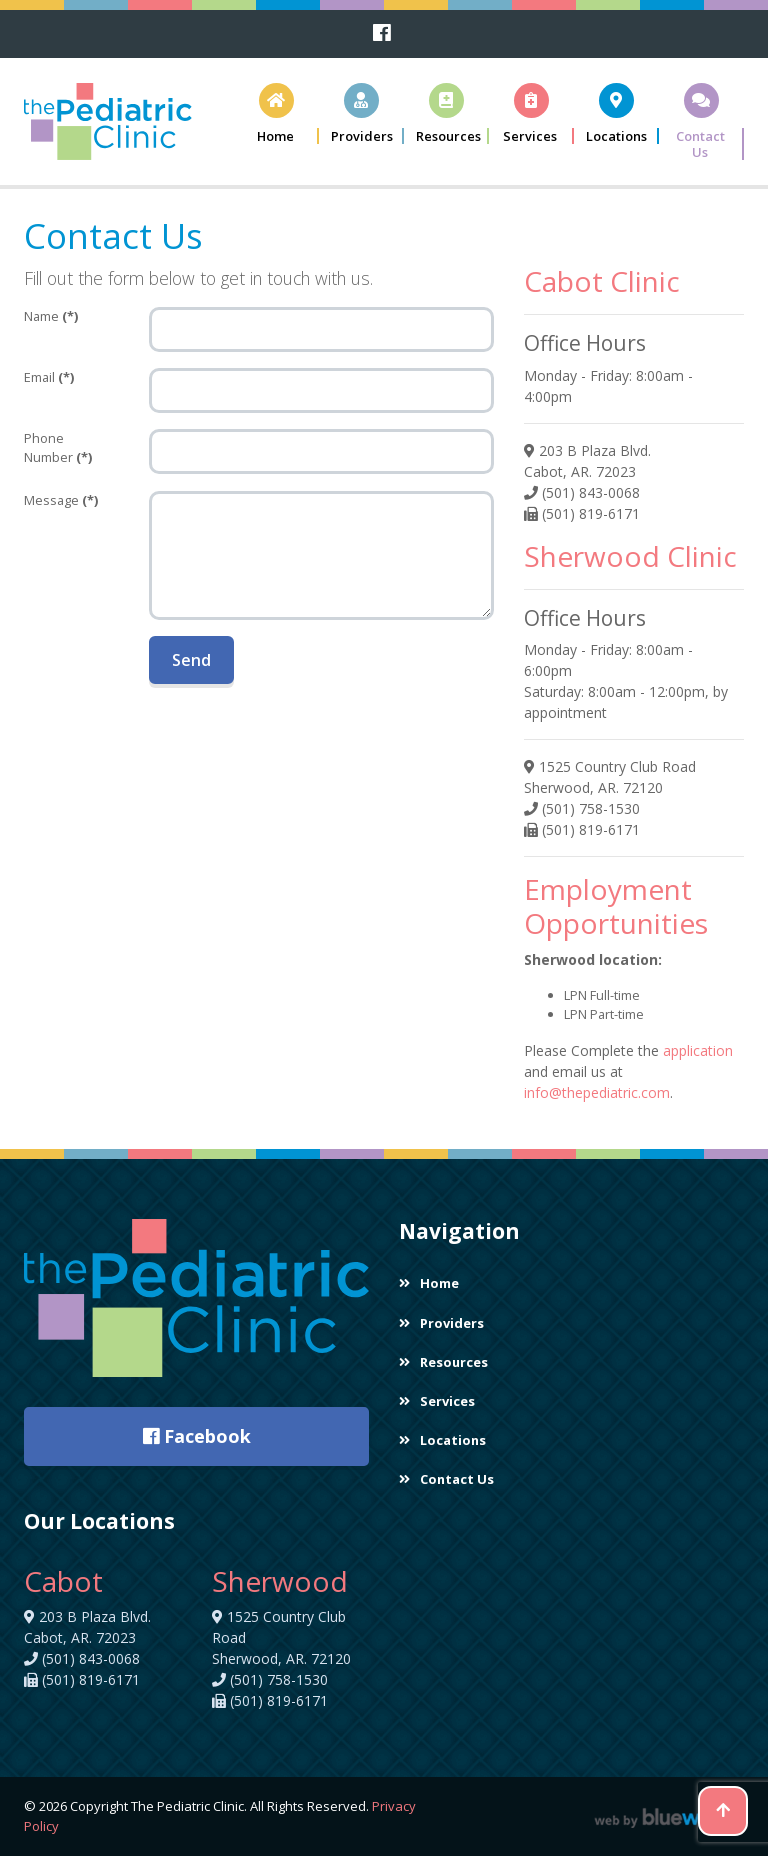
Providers (441, 1323)
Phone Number (58, 447)
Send (191, 660)
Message (61, 500)
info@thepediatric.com (597, 1092)
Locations (442, 1440)
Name (51, 316)
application (698, 1050)
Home (429, 1283)
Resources (443, 1362)
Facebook (197, 1436)
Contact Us (446, 1479)
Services (437, 1401)
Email (49, 377)
